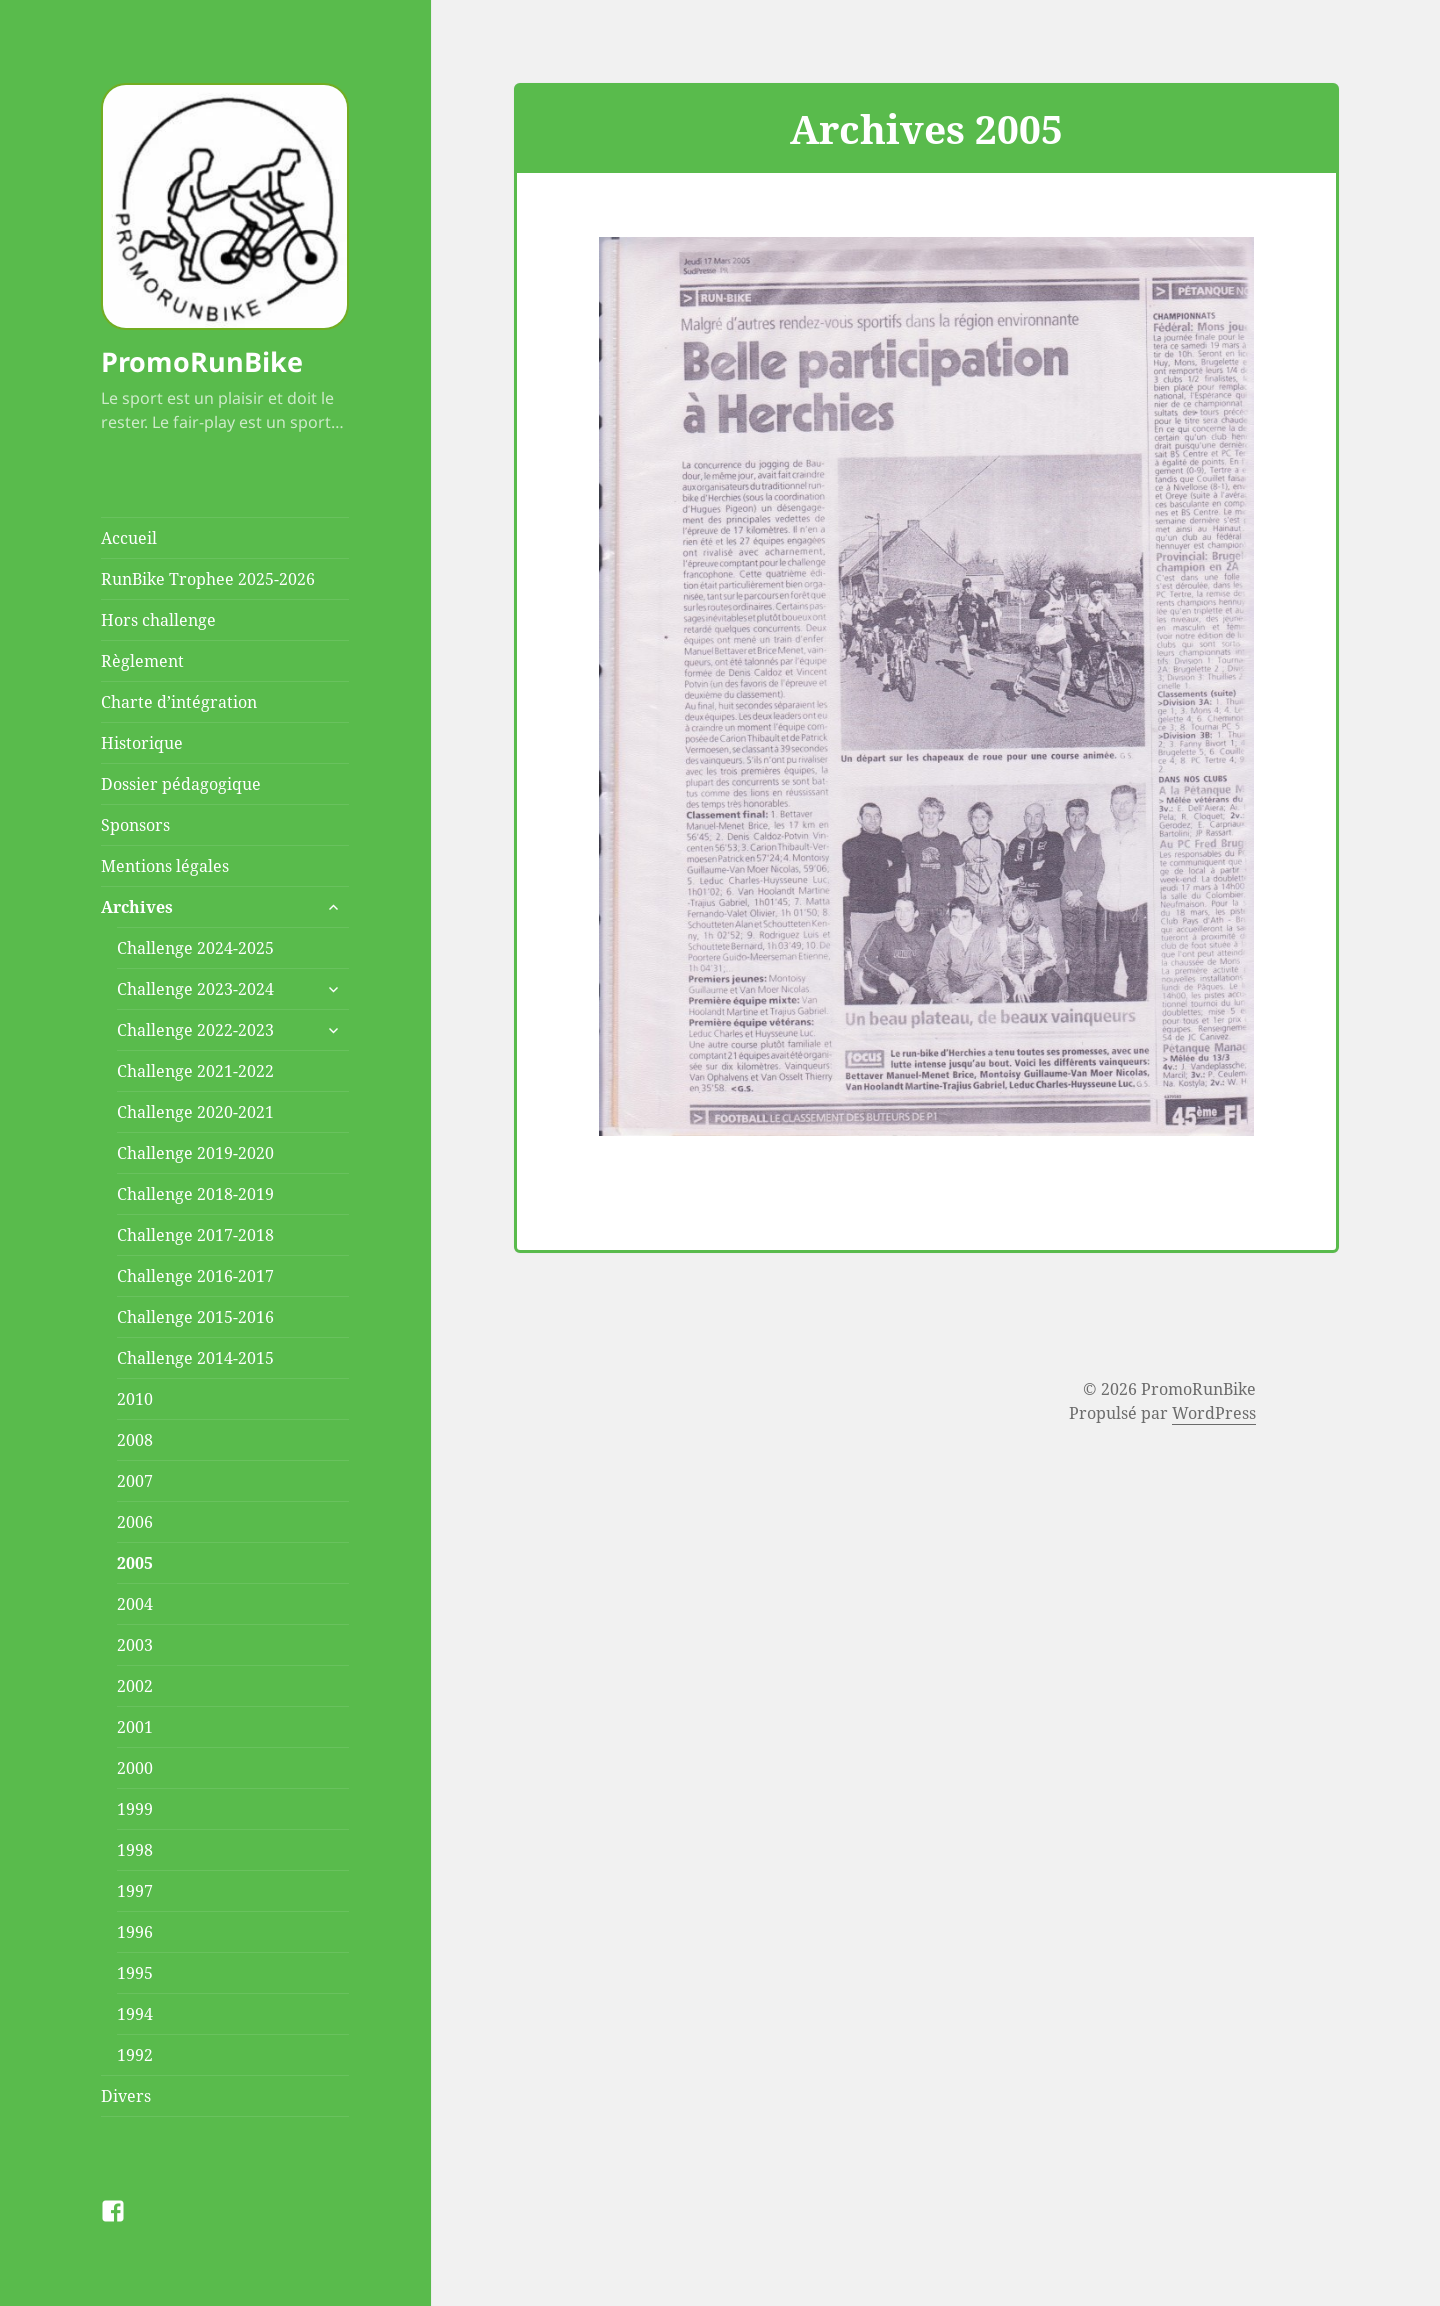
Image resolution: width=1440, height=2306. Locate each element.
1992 (135, 2055)
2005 (135, 1563)
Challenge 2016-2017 (195, 1276)
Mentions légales (165, 866)
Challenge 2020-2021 (195, 1112)
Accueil (129, 538)
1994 (135, 2014)
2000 (135, 1768)
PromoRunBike (202, 361)
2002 (135, 1686)
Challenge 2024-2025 (195, 948)
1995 (135, 1973)
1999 (135, 1809)
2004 (135, 1604)
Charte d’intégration (179, 702)
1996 (135, 1932)
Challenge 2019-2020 (195, 1153)
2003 (135, 1645)
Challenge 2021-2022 (195, 1071)
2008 (135, 1440)
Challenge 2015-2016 (195, 1317)
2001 (135, 1727)
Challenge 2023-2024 (195, 989)
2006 (135, 1522)
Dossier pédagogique (181, 784)
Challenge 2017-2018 (195, 1235)
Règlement (142, 661)
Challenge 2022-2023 (195, 1030)
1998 (135, 1850)
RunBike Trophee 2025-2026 (208, 579)
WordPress (1214, 1413)
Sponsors (135, 825)
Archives (137, 907)
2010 (135, 1399)
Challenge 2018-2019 (195, 1194)
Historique (142, 743)
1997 (135, 1891)
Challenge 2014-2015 (195, 1358)
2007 (135, 1481)
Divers (126, 2096)
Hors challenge (158, 620)
